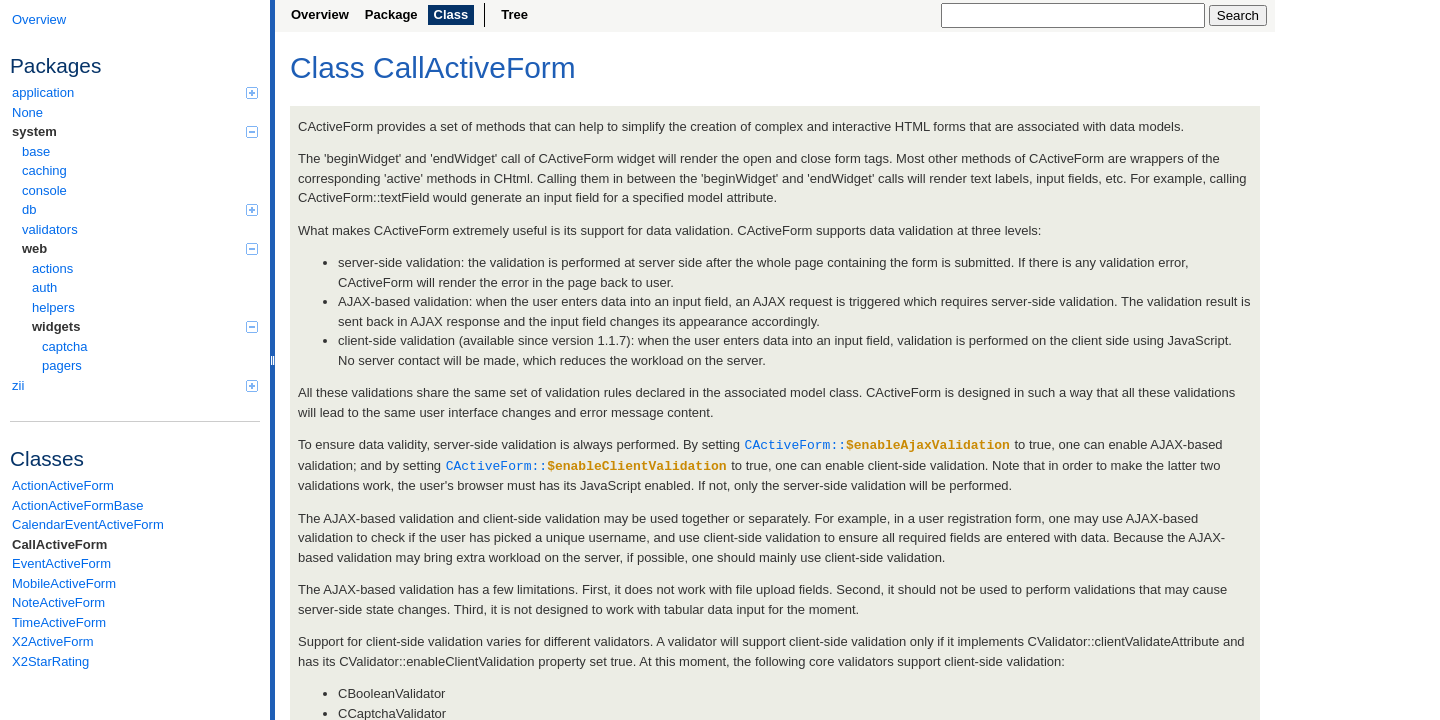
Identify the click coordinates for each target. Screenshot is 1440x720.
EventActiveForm (61, 563)
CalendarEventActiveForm (88, 524)
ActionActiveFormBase (78, 505)
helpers (53, 307)
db (140, 209)
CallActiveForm (59, 544)
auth (44, 287)
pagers (62, 365)
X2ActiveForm (53, 641)
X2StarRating (50, 661)
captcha (65, 346)
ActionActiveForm (63, 485)
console (44, 190)
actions (52, 268)
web (140, 248)
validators (50, 229)
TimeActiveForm (59, 622)
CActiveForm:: (877, 444)
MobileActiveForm (64, 583)
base (36, 151)
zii (135, 385)
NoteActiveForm (58, 602)
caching (44, 170)
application (135, 92)
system (135, 131)
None (27, 112)
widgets (145, 326)
